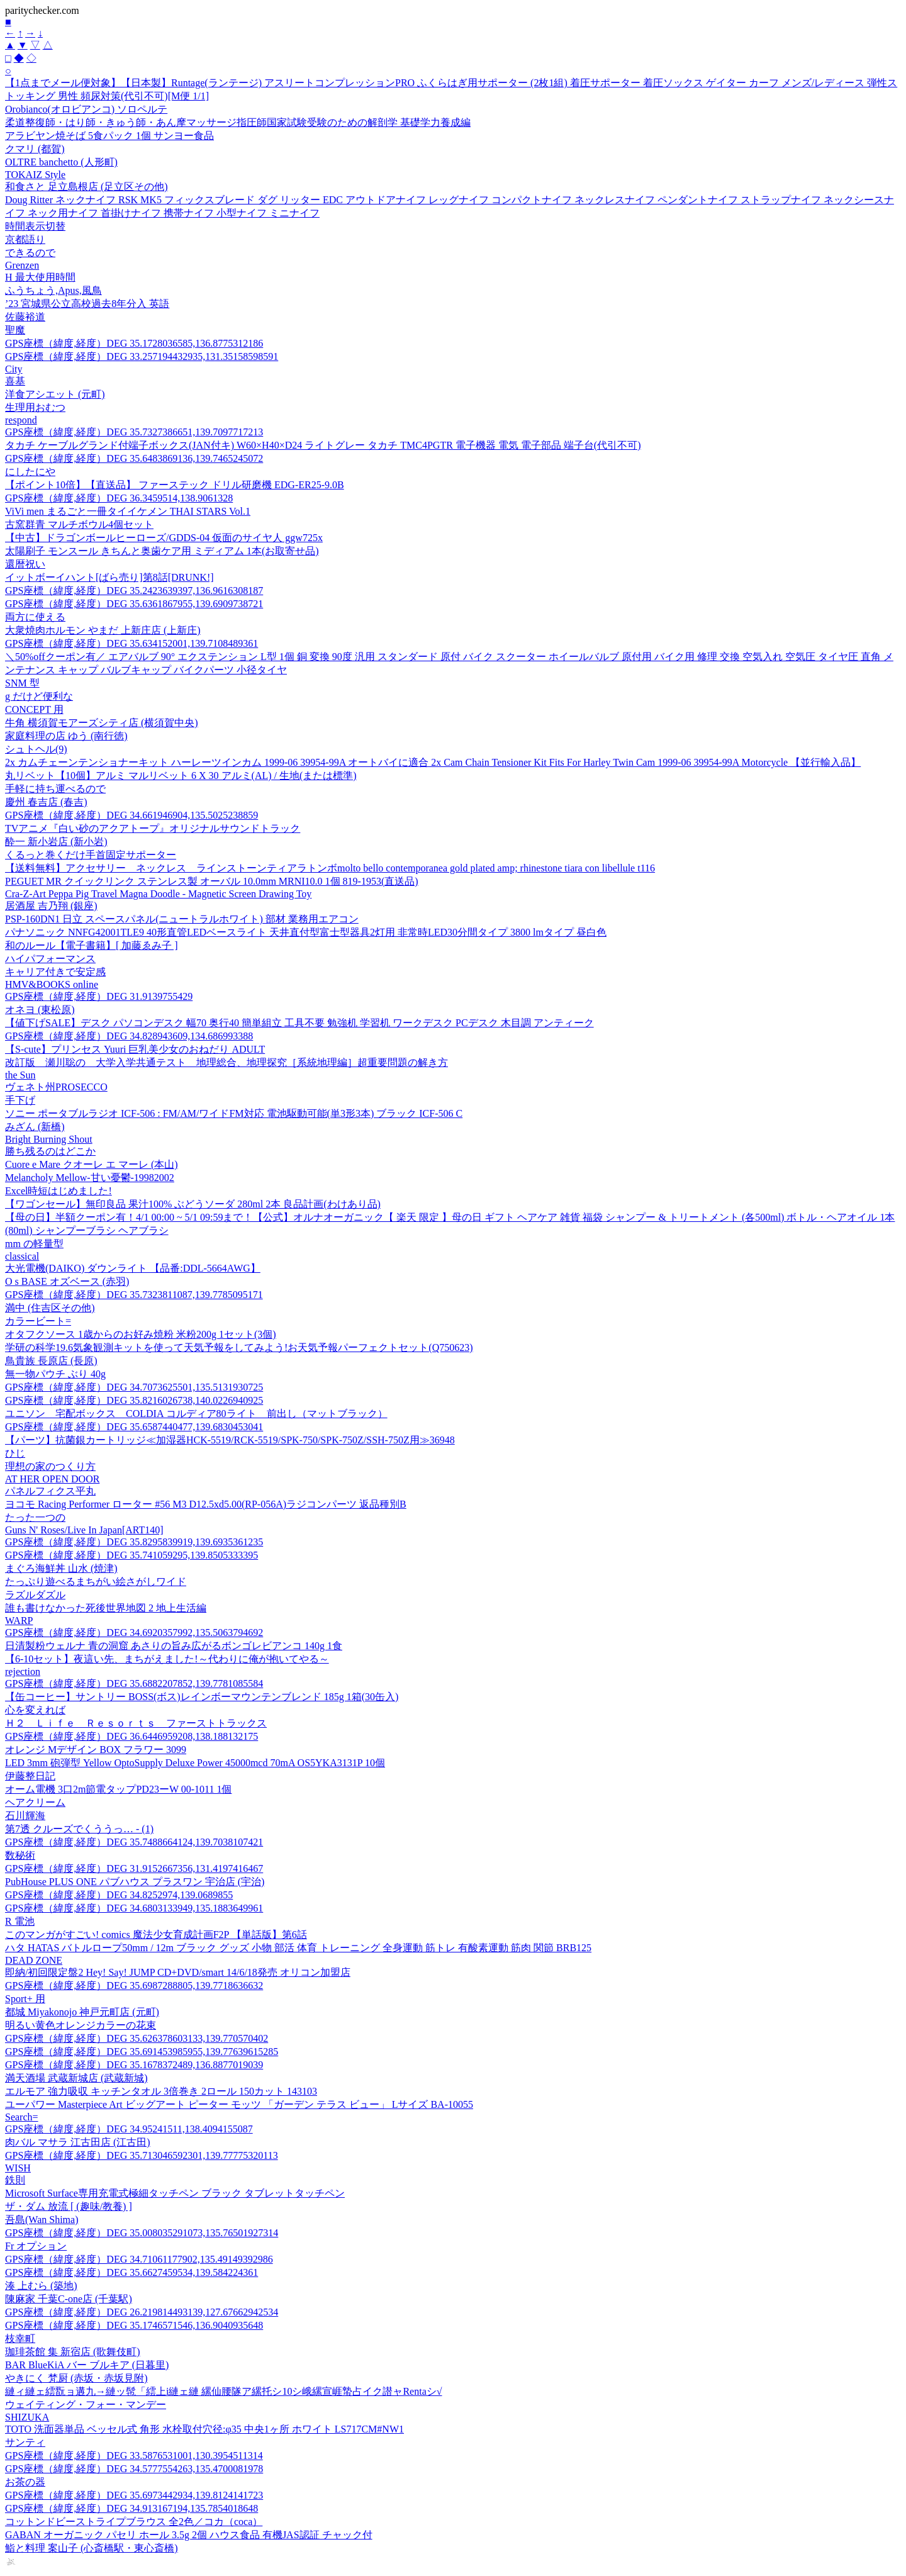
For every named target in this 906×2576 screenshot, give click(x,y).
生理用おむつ (35, 407)
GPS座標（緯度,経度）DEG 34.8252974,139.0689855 (119, 1895)
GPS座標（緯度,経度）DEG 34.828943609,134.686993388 (129, 1036)
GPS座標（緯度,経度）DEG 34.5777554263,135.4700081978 (134, 2468)
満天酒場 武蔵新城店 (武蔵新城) (76, 2078)
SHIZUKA (27, 2417)
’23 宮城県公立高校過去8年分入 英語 (87, 303)
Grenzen (22, 265)
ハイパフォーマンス (50, 958)
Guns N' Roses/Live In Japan (84, 1530)
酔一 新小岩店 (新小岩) (56, 841)
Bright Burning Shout (48, 1139)
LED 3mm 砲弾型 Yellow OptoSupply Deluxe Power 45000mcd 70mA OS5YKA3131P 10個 (195, 1762)
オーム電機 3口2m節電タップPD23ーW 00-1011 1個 (118, 1789)
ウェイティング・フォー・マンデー (85, 2404)
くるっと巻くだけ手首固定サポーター (90, 854)
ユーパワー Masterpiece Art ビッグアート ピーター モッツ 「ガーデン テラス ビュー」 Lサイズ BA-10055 (239, 2104)
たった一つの (35, 1517)
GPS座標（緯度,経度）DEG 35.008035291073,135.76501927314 (141, 2232)
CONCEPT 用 (34, 709)
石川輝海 (25, 1815)
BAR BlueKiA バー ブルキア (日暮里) (87, 2365)
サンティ (25, 2442)
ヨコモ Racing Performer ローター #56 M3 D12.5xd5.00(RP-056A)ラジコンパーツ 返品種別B (205, 1504)
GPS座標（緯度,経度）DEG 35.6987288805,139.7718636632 (134, 1985)
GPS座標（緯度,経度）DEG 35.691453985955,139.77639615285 (141, 2051)
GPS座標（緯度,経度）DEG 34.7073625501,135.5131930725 (134, 1387)
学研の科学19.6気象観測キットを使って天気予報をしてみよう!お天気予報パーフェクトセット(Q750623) (239, 1347)
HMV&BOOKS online (51, 984)
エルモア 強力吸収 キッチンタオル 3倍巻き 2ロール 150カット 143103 (161, 2091)
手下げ (20, 1100)
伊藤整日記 (30, 1776)
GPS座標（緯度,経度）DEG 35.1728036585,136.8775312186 (134, 343)
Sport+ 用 (25, 1998)
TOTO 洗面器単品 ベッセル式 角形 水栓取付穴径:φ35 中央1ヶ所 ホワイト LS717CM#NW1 (204, 2429)
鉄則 (15, 2180)
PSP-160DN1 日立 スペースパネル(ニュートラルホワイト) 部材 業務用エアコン (182, 919)
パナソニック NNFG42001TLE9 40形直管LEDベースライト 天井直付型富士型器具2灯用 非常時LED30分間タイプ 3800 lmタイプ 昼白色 (306, 932)
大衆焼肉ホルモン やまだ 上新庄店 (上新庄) (103, 630)
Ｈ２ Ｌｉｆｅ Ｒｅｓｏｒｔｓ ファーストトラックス (136, 1723)
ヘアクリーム (35, 1802)
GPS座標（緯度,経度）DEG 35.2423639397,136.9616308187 (134, 590)
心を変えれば (35, 1710)
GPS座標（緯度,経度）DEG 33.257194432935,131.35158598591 (141, 356)
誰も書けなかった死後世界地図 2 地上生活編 (105, 1608)
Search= (21, 2117)
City (14, 369)
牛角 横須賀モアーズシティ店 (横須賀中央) (101, 722)
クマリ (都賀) (35, 148)
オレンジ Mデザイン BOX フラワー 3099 (95, 1749)
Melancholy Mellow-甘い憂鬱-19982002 (89, 1177)
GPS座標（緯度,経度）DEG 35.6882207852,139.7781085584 (134, 1683)
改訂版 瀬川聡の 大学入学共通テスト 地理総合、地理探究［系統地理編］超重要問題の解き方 (226, 1062)
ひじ (15, 1453)
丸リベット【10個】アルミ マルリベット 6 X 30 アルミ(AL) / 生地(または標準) (181, 775)
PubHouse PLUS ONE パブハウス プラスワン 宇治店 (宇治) (134, 1881)
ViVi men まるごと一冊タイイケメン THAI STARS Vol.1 (127, 511)
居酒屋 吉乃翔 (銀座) (51, 905)
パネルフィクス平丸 (50, 1491)
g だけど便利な (39, 696)
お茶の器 (25, 2482)
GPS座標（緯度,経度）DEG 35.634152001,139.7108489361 (131, 643)
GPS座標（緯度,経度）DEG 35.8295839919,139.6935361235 (134, 1542)
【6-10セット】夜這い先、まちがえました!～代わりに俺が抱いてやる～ (167, 1659)
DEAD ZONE (33, 1960)
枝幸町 (20, 2338)
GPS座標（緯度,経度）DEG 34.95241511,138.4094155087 (129, 2129)
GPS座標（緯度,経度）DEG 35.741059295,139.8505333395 (131, 1555)
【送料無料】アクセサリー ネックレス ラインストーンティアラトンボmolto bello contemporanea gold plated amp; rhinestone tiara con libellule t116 (330, 868)
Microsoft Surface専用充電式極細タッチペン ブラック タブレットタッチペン (175, 2193)
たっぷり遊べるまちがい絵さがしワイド (95, 1581)
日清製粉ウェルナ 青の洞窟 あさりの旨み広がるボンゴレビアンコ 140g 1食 (173, 1645)
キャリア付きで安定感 (55, 971)
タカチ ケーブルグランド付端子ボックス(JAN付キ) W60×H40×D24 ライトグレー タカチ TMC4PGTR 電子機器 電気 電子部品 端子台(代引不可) (322, 445)
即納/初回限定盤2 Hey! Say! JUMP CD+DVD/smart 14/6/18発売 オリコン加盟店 (177, 1972)
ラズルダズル (35, 1594)
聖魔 (15, 330)
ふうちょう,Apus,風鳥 (53, 290)
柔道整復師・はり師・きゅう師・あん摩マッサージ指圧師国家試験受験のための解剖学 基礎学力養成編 (238, 122)
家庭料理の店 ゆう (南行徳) (66, 736)
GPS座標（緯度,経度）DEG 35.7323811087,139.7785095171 (134, 1294)
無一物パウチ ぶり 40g (55, 1374)
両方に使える (35, 617)
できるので (30, 252)
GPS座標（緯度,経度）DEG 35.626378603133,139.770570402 (136, 2038)
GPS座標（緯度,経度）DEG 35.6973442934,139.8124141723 (134, 2495)
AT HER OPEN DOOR (52, 1479)
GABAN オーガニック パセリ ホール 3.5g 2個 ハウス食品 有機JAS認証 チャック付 (188, 2534)
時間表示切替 (35, 226)
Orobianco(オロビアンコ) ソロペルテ (86, 109)
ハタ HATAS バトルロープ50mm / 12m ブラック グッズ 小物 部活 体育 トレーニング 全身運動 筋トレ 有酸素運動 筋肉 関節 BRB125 (298, 1947)
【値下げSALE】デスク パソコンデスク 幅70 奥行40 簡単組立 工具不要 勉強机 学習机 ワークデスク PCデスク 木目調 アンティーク (299, 1022)
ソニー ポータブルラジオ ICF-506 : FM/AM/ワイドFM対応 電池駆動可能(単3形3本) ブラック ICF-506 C (233, 1113)
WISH (18, 2168)
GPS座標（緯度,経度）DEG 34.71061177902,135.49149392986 (139, 2259)
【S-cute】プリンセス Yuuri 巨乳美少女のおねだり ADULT (135, 1049)
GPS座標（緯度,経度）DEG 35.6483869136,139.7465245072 (134, 458)
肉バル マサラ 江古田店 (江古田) (77, 2142)
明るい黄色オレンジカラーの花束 (80, 2025)
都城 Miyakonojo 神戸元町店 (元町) (82, 2012)
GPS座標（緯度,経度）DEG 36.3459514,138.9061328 (119, 498)
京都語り (25, 239)
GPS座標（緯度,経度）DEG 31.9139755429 (99, 996)
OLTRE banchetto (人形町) (61, 162)
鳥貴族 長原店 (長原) (51, 1360)
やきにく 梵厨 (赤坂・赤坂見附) (76, 2378)
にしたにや (30, 471)
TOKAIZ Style (35, 174)
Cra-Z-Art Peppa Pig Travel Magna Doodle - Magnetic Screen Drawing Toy (158, 893)
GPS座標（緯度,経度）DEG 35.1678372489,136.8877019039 (134, 2064)
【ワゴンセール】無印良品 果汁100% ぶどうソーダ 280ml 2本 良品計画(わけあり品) (193, 1204)
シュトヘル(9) (36, 749)
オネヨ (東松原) (40, 1009)
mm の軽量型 (34, 1243)
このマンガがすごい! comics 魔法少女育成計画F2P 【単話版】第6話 (156, 1934)
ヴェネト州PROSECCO (56, 1087)
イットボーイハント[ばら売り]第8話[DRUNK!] (109, 577)
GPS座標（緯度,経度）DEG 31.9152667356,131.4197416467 (134, 1868)
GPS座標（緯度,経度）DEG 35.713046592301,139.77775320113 (141, 2155)
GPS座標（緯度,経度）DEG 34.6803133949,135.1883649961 (134, 1908)
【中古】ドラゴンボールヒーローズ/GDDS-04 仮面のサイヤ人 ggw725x (164, 537)
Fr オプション (36, 2246)
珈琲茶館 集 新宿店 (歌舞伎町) (72, 2351)
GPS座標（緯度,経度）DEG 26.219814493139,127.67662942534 (141, 2312)
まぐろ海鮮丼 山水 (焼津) (61, 1568)
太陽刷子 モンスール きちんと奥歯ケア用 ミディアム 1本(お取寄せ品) (162, 551)
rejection (22, 1671)
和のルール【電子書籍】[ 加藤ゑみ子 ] (91, 945)
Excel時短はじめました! (58, 1190)
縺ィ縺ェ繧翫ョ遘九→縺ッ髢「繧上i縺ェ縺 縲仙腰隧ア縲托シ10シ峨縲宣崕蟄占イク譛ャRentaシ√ (223, 2391)
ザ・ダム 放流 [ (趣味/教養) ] (68, 2206)
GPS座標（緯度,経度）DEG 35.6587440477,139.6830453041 (134, 1426)
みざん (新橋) (35, 1126)
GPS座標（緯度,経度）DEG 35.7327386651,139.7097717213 (134, 432)
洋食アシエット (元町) (55, 394)
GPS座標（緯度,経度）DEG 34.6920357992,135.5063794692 (134, 1632)
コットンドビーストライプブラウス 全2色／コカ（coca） (133, 2521)
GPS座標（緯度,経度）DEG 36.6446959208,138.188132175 (131, 1736)
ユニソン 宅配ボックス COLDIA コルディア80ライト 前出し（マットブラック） (196, 1413)
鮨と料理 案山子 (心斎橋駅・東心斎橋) (91, 2548)
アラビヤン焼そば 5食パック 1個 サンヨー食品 (109, 135)
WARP (19, 1620)
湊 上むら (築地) (41, 2285)
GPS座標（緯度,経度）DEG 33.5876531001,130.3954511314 (134, 2455)
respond (21, 420)
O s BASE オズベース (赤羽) (67, 1281)
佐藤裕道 (25, 316)
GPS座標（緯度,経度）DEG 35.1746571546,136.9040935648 (134, 2325)
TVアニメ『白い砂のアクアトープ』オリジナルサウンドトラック (152, 828)
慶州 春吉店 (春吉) (46, 802)
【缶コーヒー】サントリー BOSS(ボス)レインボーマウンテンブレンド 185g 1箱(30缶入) (201, 1696)
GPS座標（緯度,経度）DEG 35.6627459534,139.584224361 (131, 2272)
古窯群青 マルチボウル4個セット (79, 524)
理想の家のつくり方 (50, 1466)
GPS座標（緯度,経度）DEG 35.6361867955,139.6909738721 (134, 603)
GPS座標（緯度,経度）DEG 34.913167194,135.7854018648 (131, 2508)
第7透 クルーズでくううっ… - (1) (79, 1828)
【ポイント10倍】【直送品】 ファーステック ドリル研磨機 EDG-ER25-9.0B (174, 484)
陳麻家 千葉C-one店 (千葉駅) (68, 2298)
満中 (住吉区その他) (50, 1307)
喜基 (15, 381)
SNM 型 (22, 683)
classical (22, 1256)
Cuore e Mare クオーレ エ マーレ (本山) (91, 1164)
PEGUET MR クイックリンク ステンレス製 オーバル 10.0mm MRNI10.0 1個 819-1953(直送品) (211, 881)
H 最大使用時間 (40, 277)
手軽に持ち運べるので (55, 788)
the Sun (20, 1075)
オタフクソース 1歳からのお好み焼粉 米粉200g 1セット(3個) (140, 1334)
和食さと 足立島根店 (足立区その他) (86, 186)
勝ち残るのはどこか (50, 1151)
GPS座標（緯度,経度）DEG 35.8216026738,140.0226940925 (134, 1400)
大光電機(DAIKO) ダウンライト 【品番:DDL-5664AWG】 (132, 1268)
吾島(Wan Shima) (41, 2219)
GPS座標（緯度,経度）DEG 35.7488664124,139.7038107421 (134, 1842)
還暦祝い (25, 564)
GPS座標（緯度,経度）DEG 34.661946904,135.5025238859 (131, 815)
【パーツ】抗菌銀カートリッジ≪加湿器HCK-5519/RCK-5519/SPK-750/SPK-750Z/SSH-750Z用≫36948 (230, 1440)
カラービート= (38, 1321)
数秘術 (20, 1855)
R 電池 (20, 1921)
